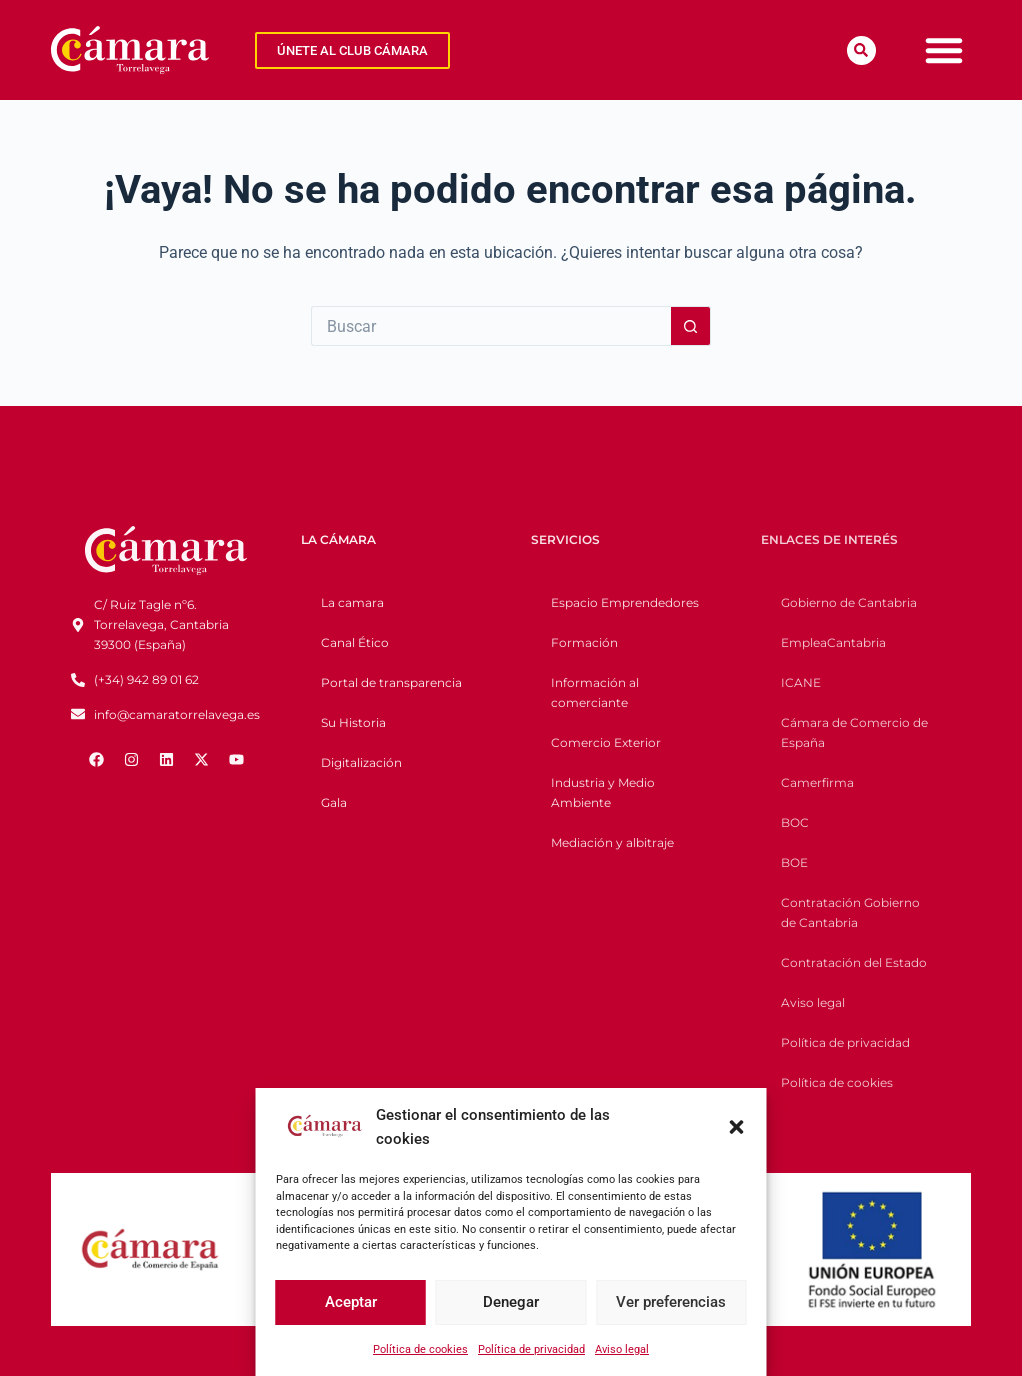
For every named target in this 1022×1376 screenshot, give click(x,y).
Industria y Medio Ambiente (603, 792)
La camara (352, 602)
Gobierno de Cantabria (849, 602)
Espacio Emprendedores (625, 602)
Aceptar (351, 1302)
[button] (737, 1127)
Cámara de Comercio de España (854, 732)
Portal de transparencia (391, 682)
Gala (334, 802)
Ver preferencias (671, 1302)
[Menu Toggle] (944, 50)
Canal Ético (355, 642)
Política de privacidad (531, 1349)
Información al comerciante (595, 692)
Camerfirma (817, 782)
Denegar (511, 1302)
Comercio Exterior (606, 742)
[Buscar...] (491, 326)
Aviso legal (622, 1349)
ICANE (801, 682)
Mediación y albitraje (612, 842)
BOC (795, 822)
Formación (584, 642)
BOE (794, 862)
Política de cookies (420, 1349)
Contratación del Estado (854, 962)
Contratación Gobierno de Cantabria (850, 912)
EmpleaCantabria (833, 642)
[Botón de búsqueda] (691, 326)
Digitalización (361, 762)
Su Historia (353, 722)
